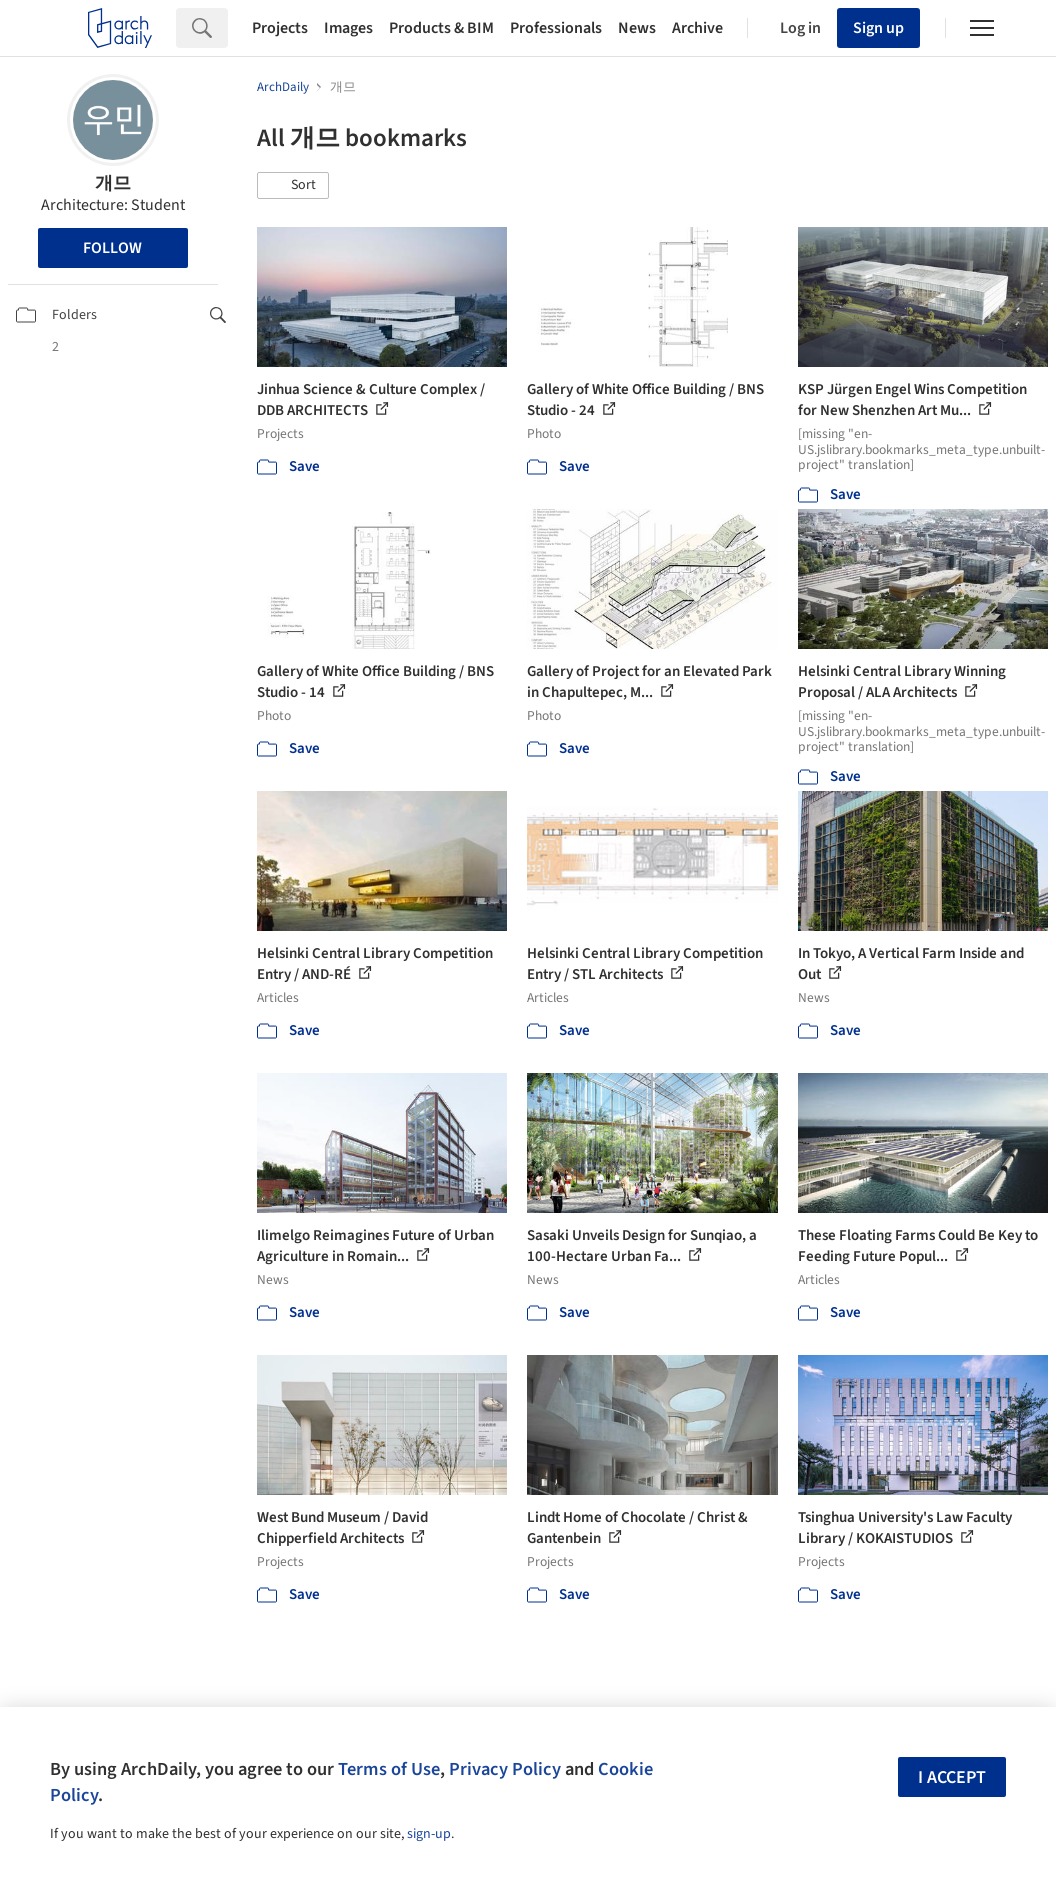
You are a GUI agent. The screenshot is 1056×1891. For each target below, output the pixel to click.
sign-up (429, 1834)
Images (348, 28)
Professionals (556, 28)
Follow (112, 248)
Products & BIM (441, 28)
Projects (280, 28)
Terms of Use (389, 1769)
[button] (293, 186)
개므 (113, 183)
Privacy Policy (505, 1769)
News (637, 28)
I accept (952, 1777)
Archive (697, 28)
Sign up (878, 28)
